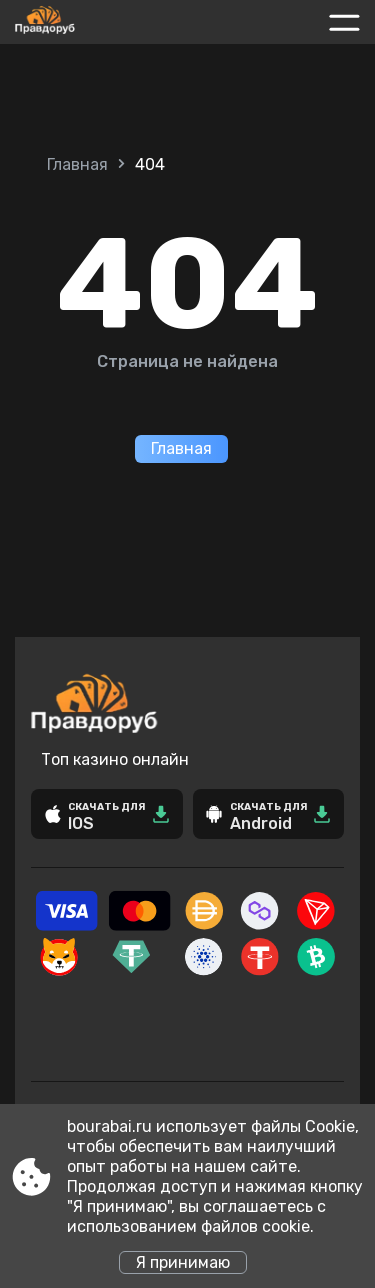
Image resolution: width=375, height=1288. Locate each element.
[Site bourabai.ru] (89, 22)
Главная (77, 164)
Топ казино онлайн (115, 759)
